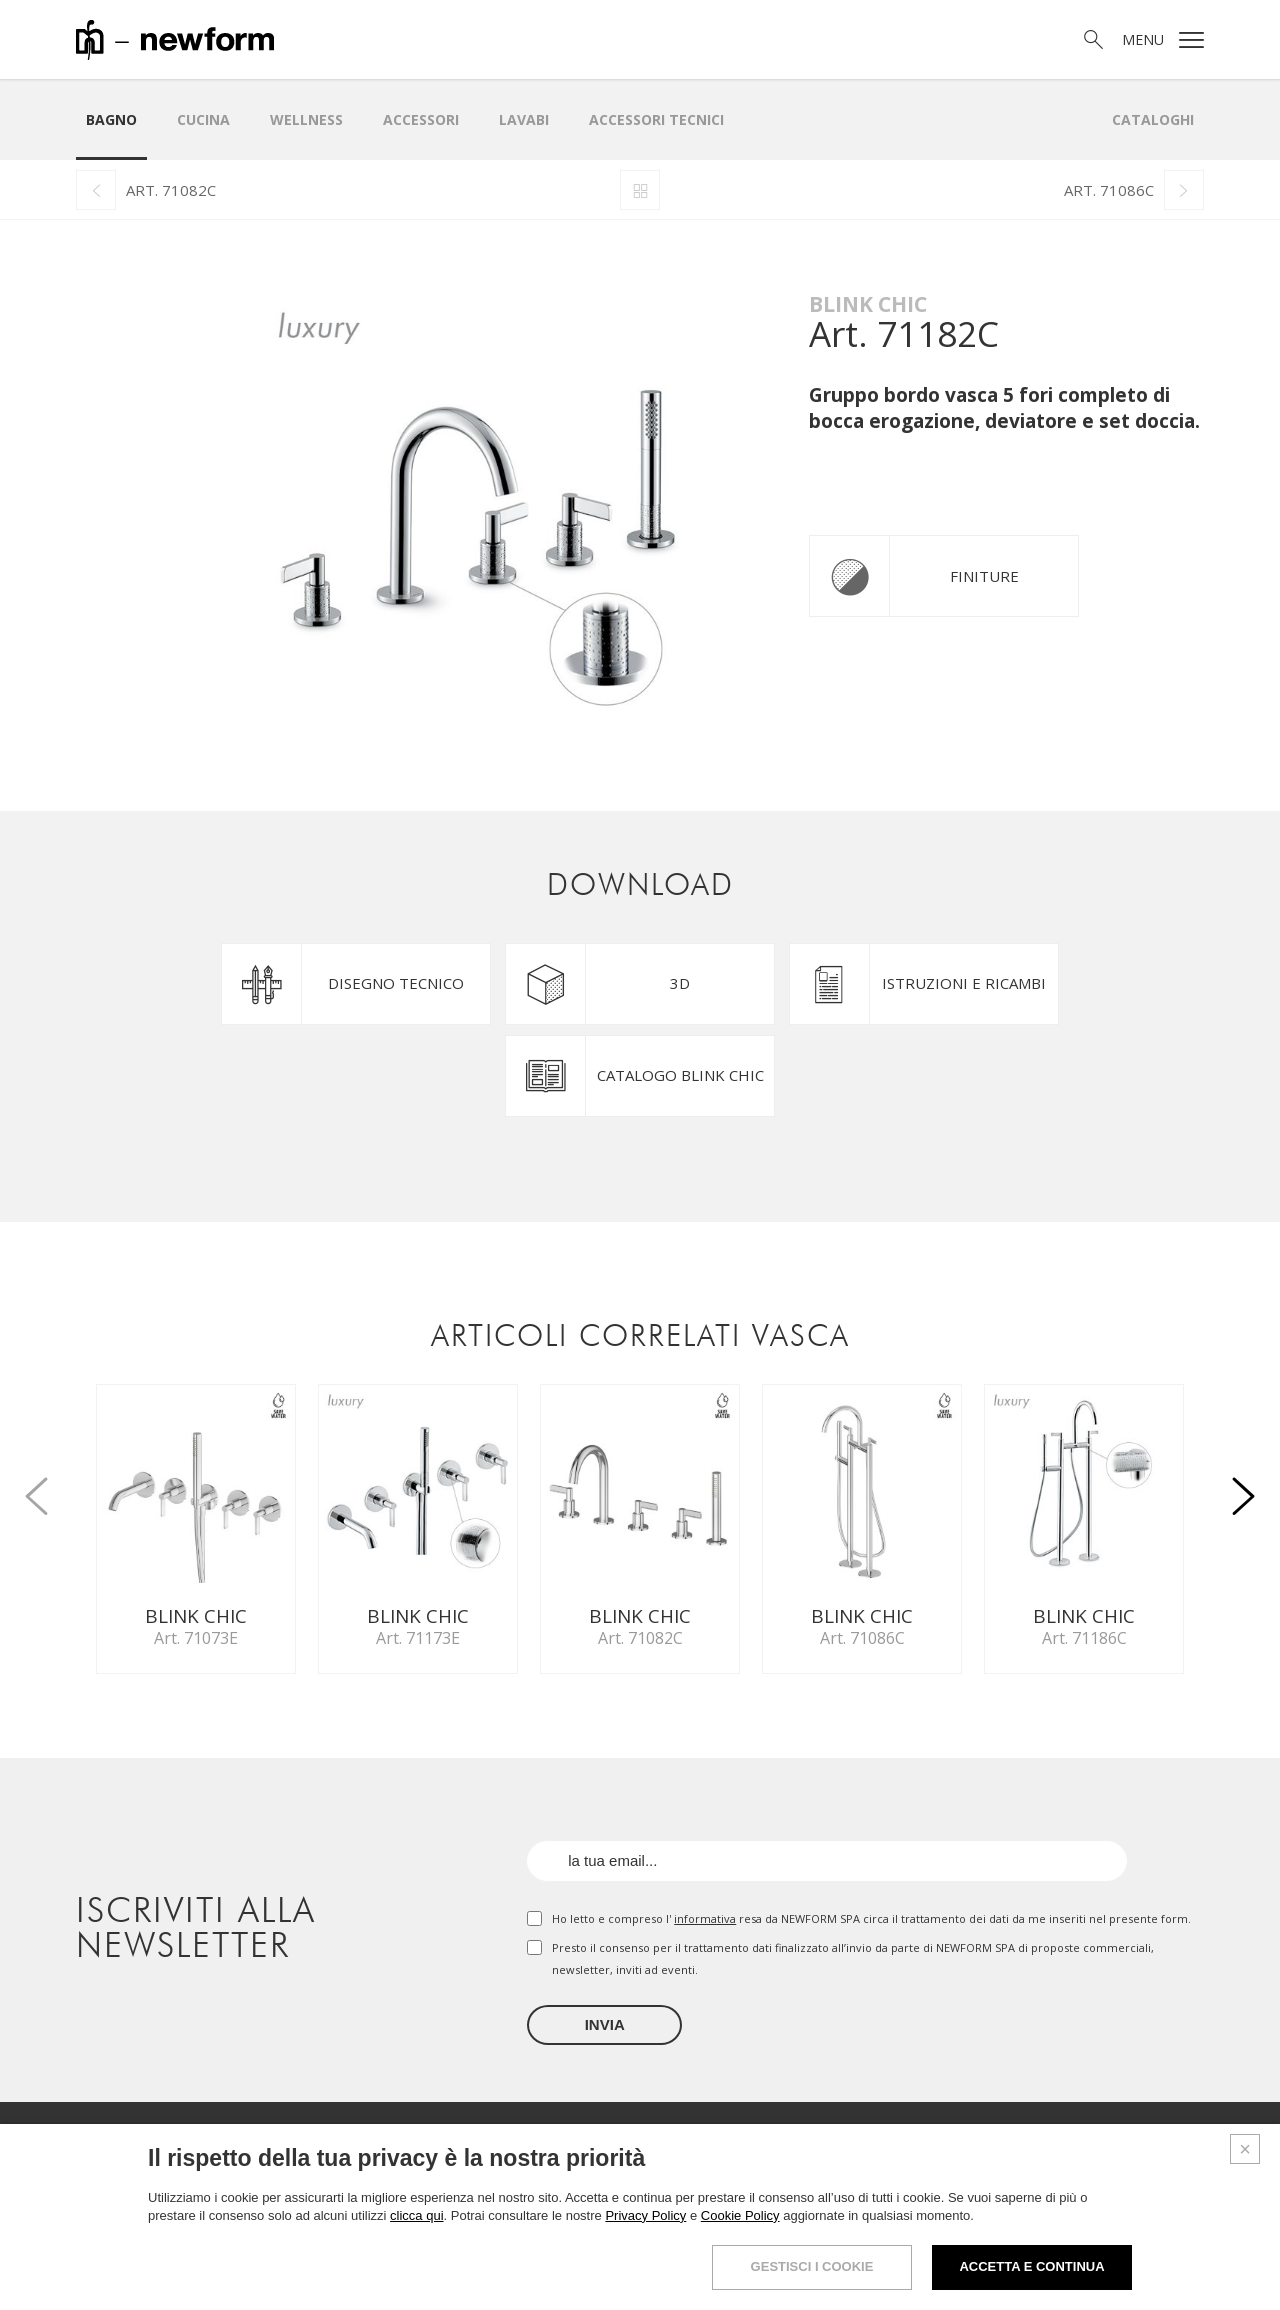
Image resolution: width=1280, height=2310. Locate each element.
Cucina (203, 119)
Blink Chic (868, 304)
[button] (1244, 1485)
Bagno (111, 119)
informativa (705, 1918)
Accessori (421, 119)
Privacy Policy (645, 2218)
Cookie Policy (740, 2218)
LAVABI (524, 119)
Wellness (306, 119)
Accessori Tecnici (656, 119)
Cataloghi (1153, 119)
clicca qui (416, 2218)
